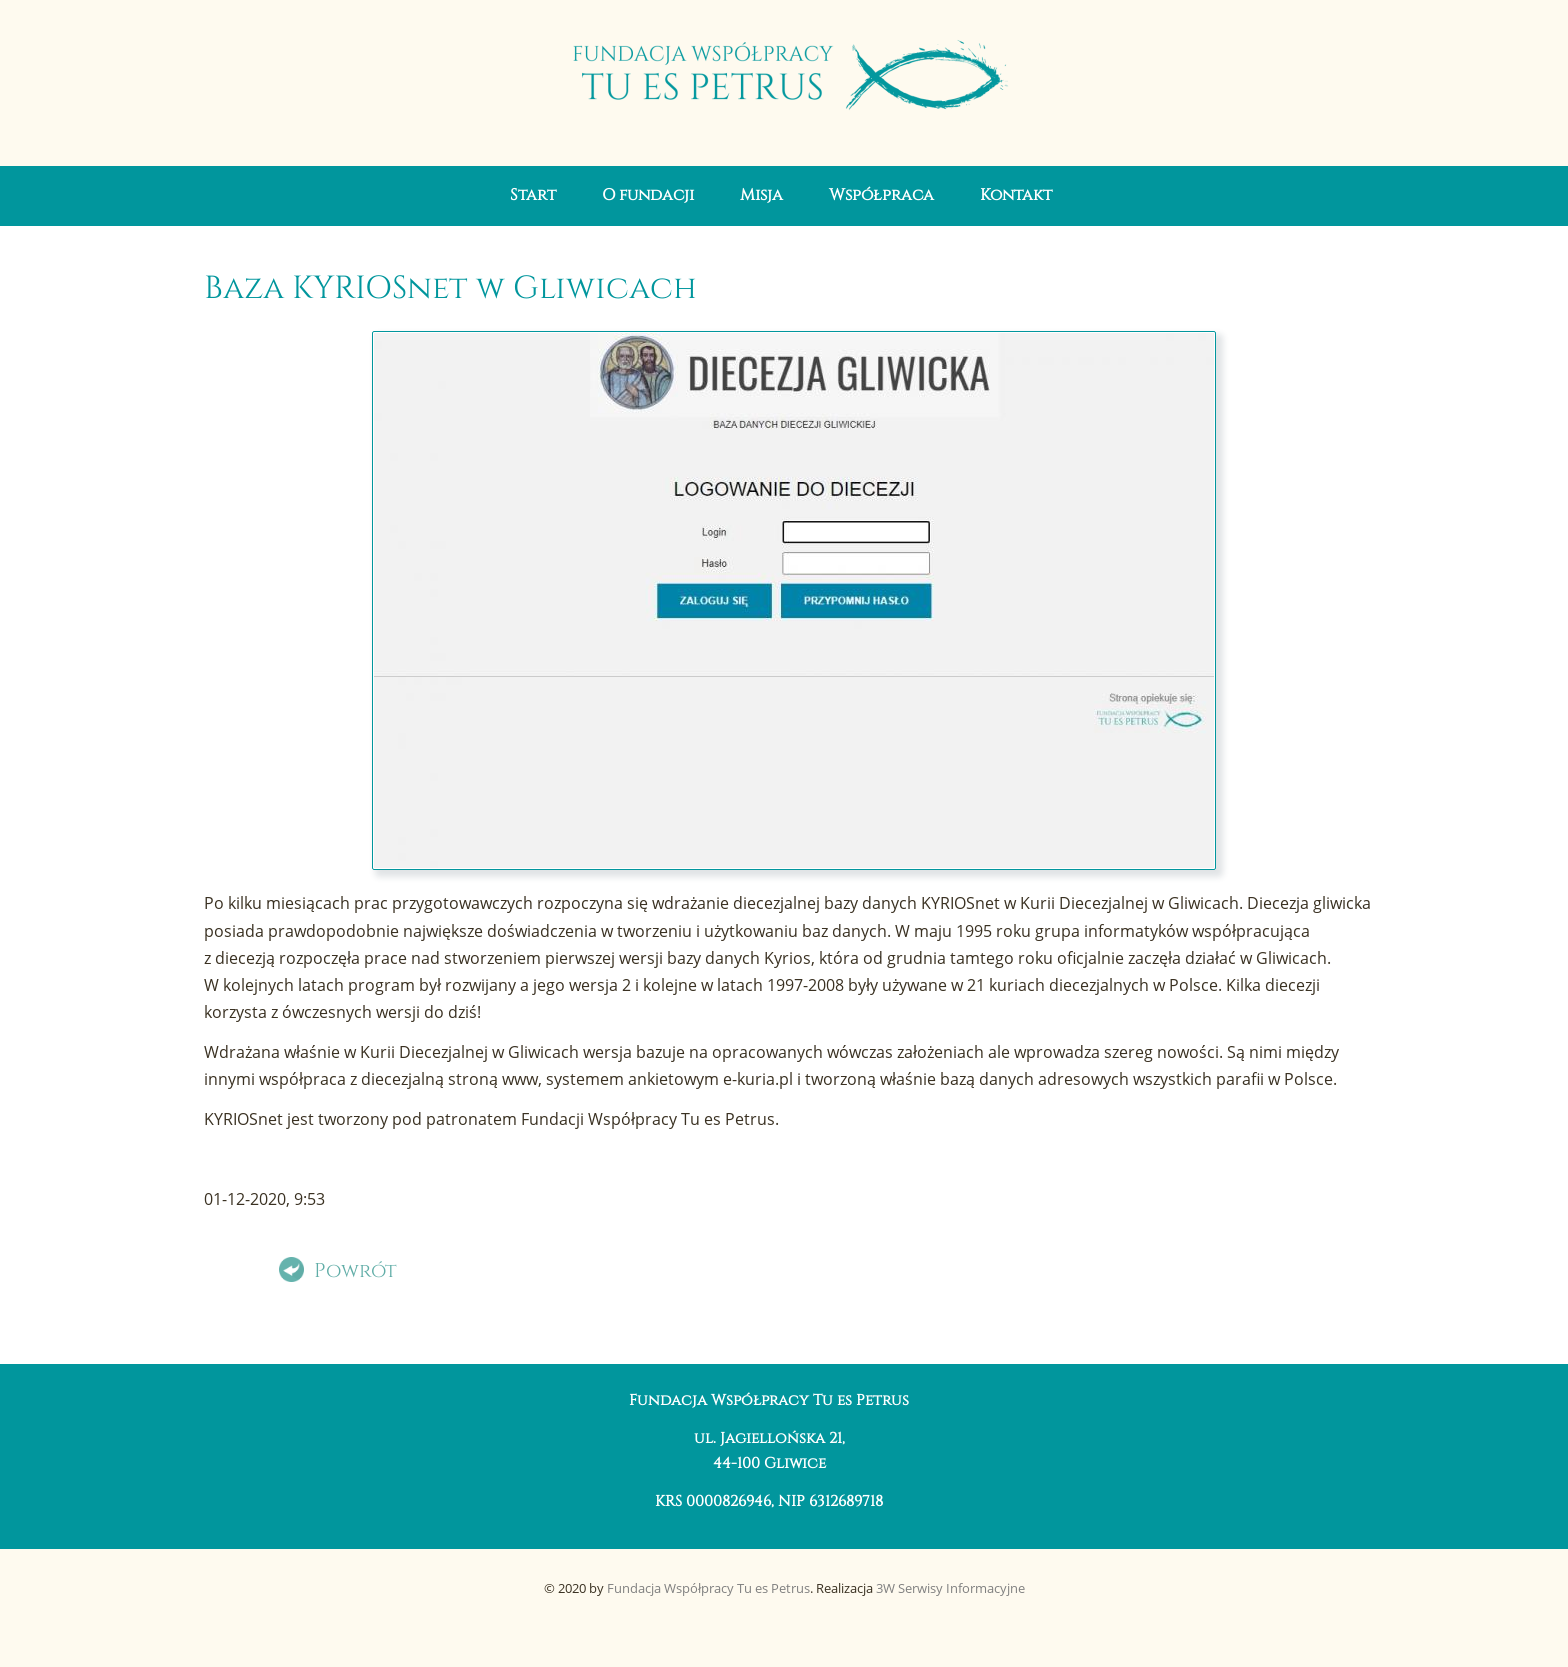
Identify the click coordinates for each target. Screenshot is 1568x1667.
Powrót (355, 1271)
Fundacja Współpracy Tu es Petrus (708, 1588)
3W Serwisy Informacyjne (950, 1588)
